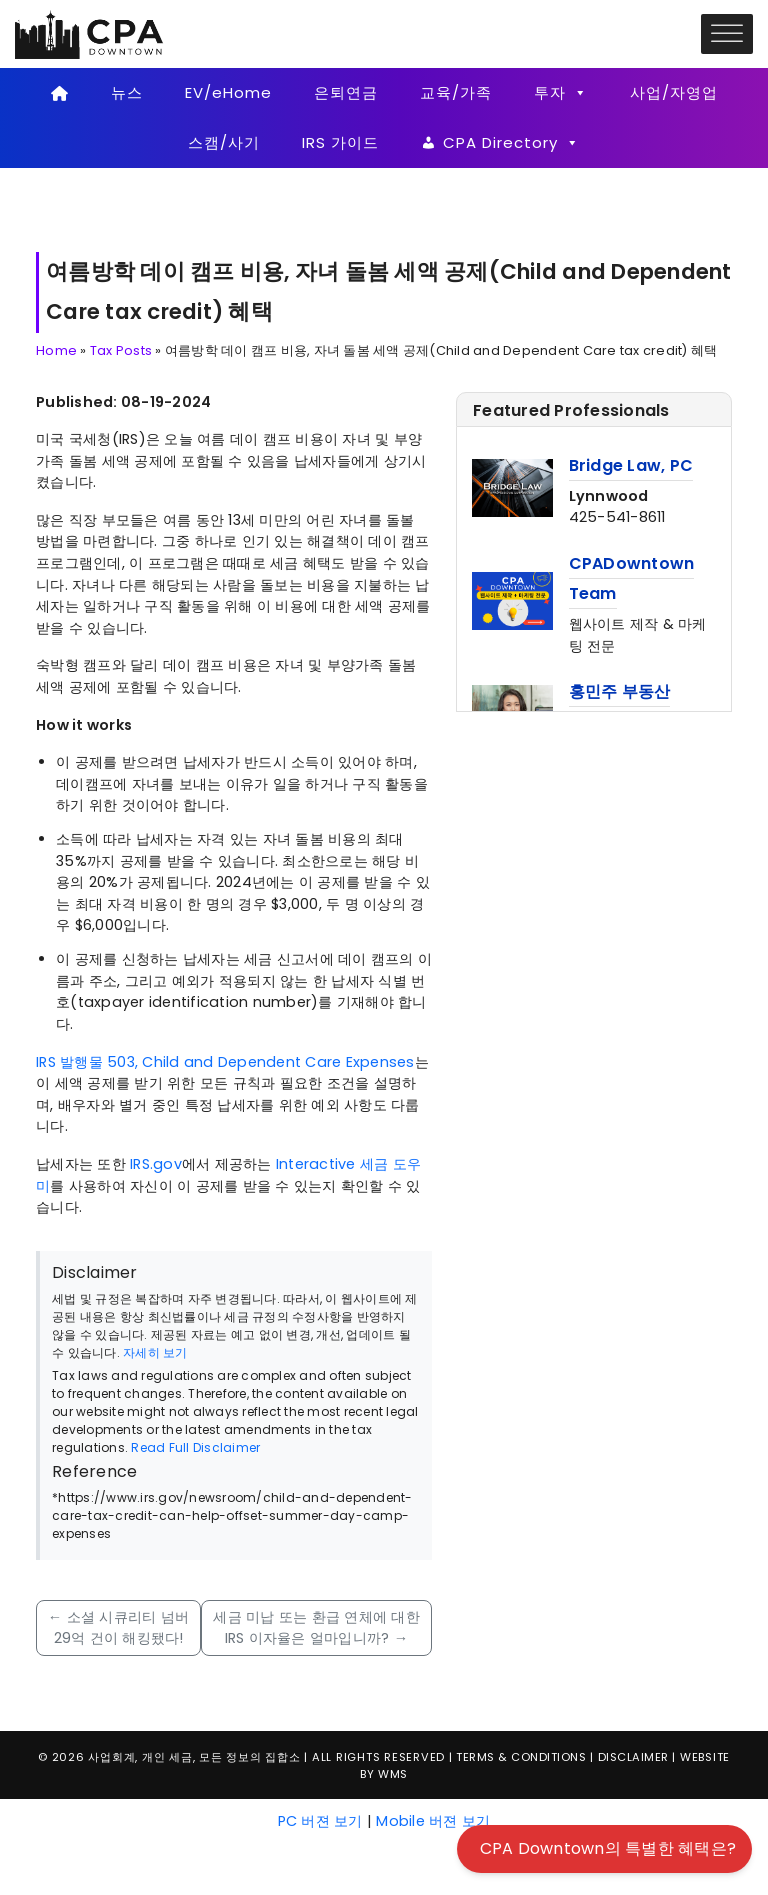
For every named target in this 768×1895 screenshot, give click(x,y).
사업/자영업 (674, 92)
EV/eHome (228, 92)
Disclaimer (633, 1757)
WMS (393, 1774)
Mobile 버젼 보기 (433, 1821)
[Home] (59, 93)
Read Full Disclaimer (195, 1447)
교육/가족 (456, 92)
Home (56, 350)
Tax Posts (121, 350)
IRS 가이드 (340, 142)
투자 (561, 93)
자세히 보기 (155, 1352)
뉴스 (127, 92)
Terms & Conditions (521, 1757)
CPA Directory (511, 143)
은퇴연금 (346, 92)
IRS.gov (156, 1164)
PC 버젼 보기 (320, 1821)
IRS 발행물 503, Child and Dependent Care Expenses (225, 1062)
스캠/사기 (224, 142)
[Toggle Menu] (727, 33)
